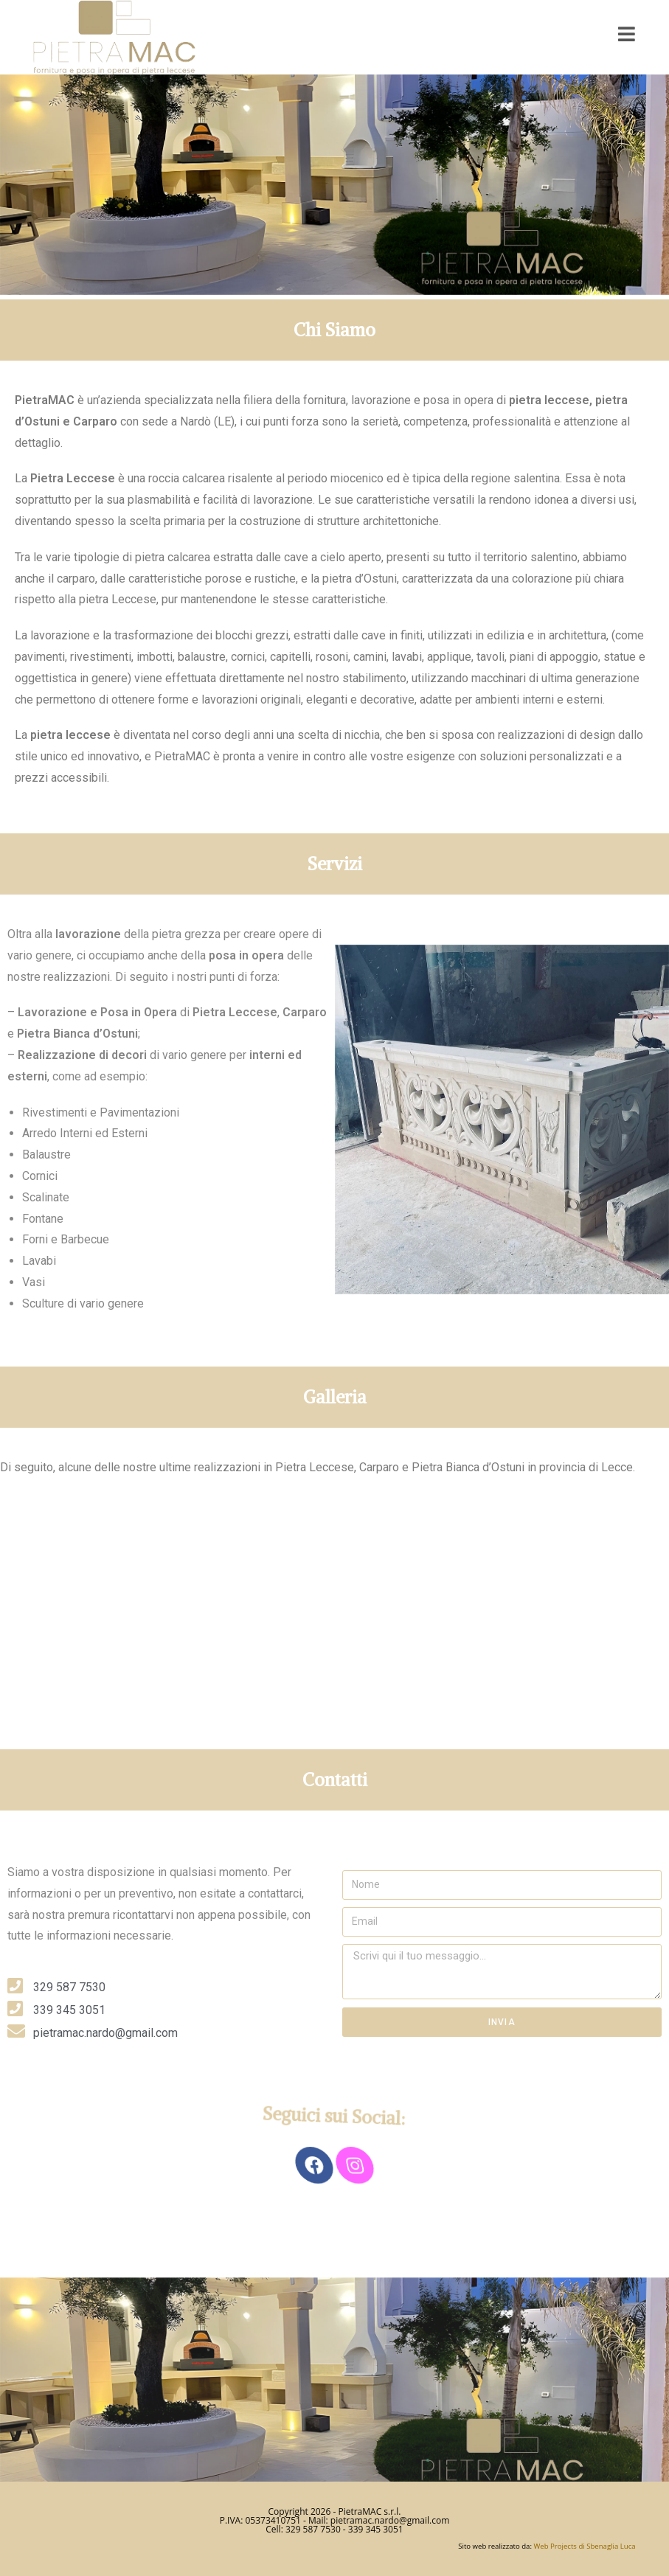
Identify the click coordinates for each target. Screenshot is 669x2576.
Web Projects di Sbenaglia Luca (584, 2546)
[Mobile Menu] (627, 34)
